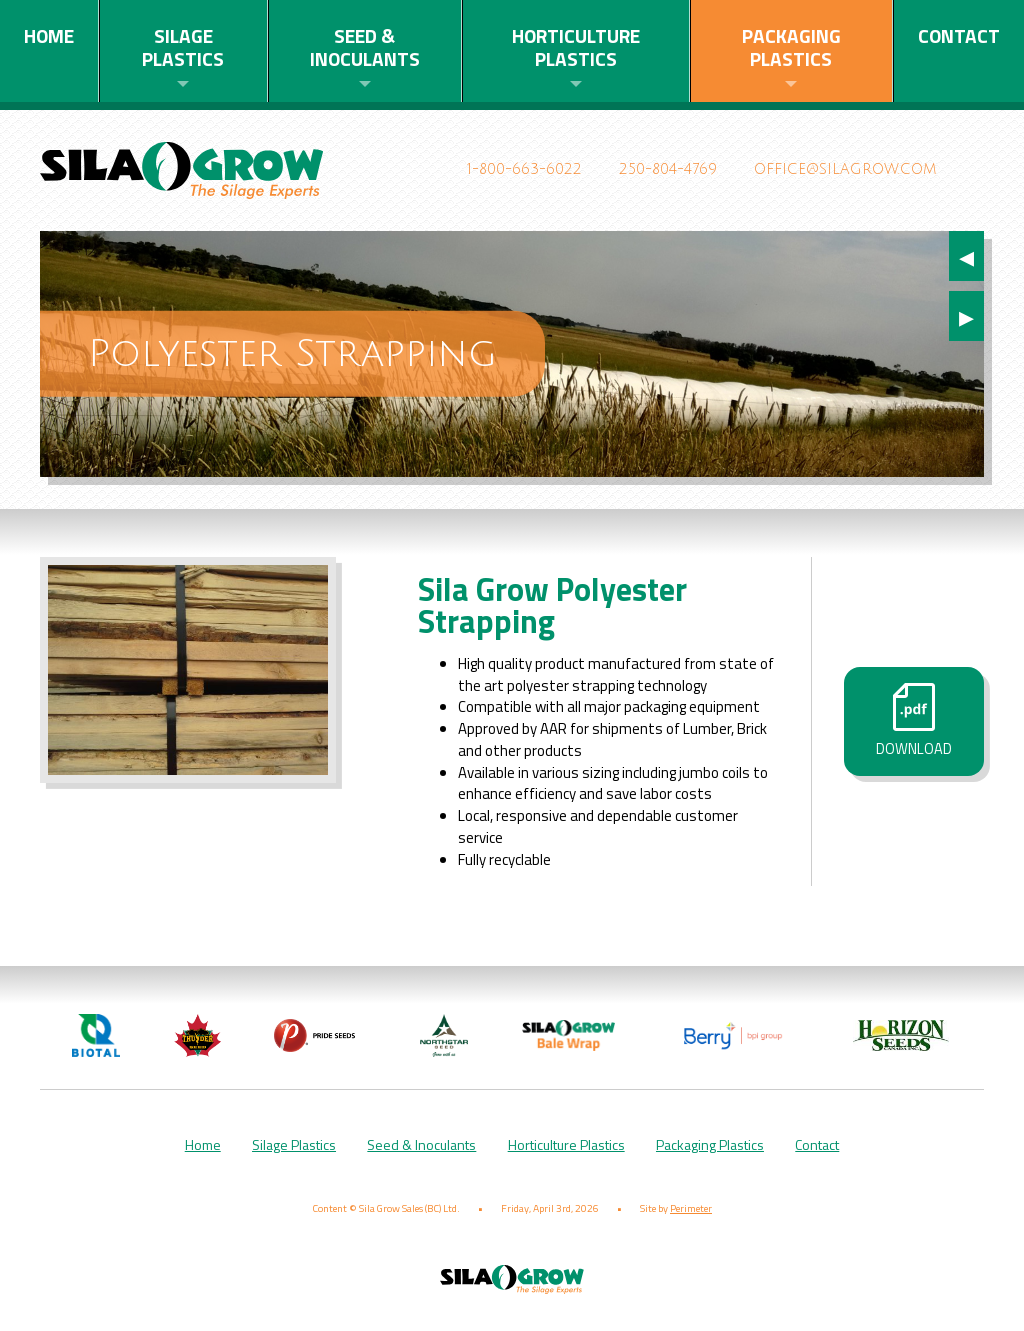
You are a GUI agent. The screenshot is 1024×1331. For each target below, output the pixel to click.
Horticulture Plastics (576, 47)
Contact (959, 35)
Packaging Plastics (791, 47)
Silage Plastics (183, 47)
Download (914, 721)
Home (49, 35)
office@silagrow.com (845, 169)
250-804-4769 (668, 169)
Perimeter (691, 1198)
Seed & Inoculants (365, 47)
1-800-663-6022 (524, 169)
